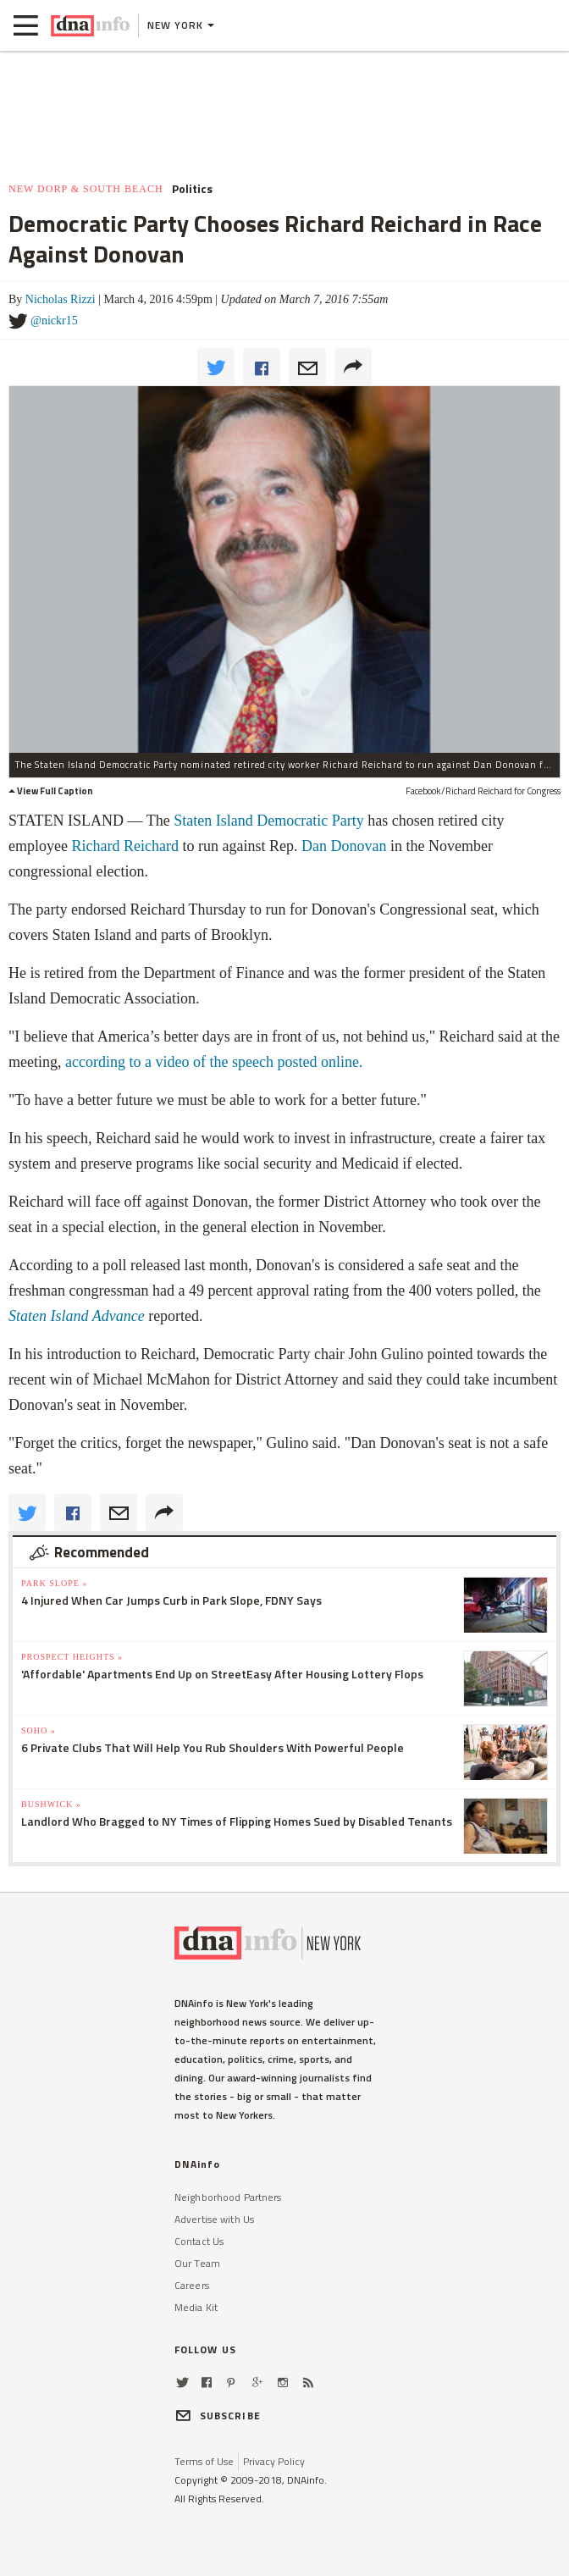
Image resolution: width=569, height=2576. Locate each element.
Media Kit (196, 2307)
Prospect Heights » (72, 1656)
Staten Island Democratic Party (268, 820)
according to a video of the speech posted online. (213, 1061)
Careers (191, 2285)
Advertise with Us (214, 2219)
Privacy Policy (274, 2461)
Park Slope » (54, 1583)
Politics (192, 189)
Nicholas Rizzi (60, 299)
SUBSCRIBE (217, 2415)
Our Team (197, 2263)
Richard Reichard (124, 845)
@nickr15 (54, 320)
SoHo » (38, 1730)
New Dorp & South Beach (85, 189)
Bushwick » (51, 1804)
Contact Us (199, 2241)
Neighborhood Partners (228, 2197)
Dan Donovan (343, 845)
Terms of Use (204, 2461)
